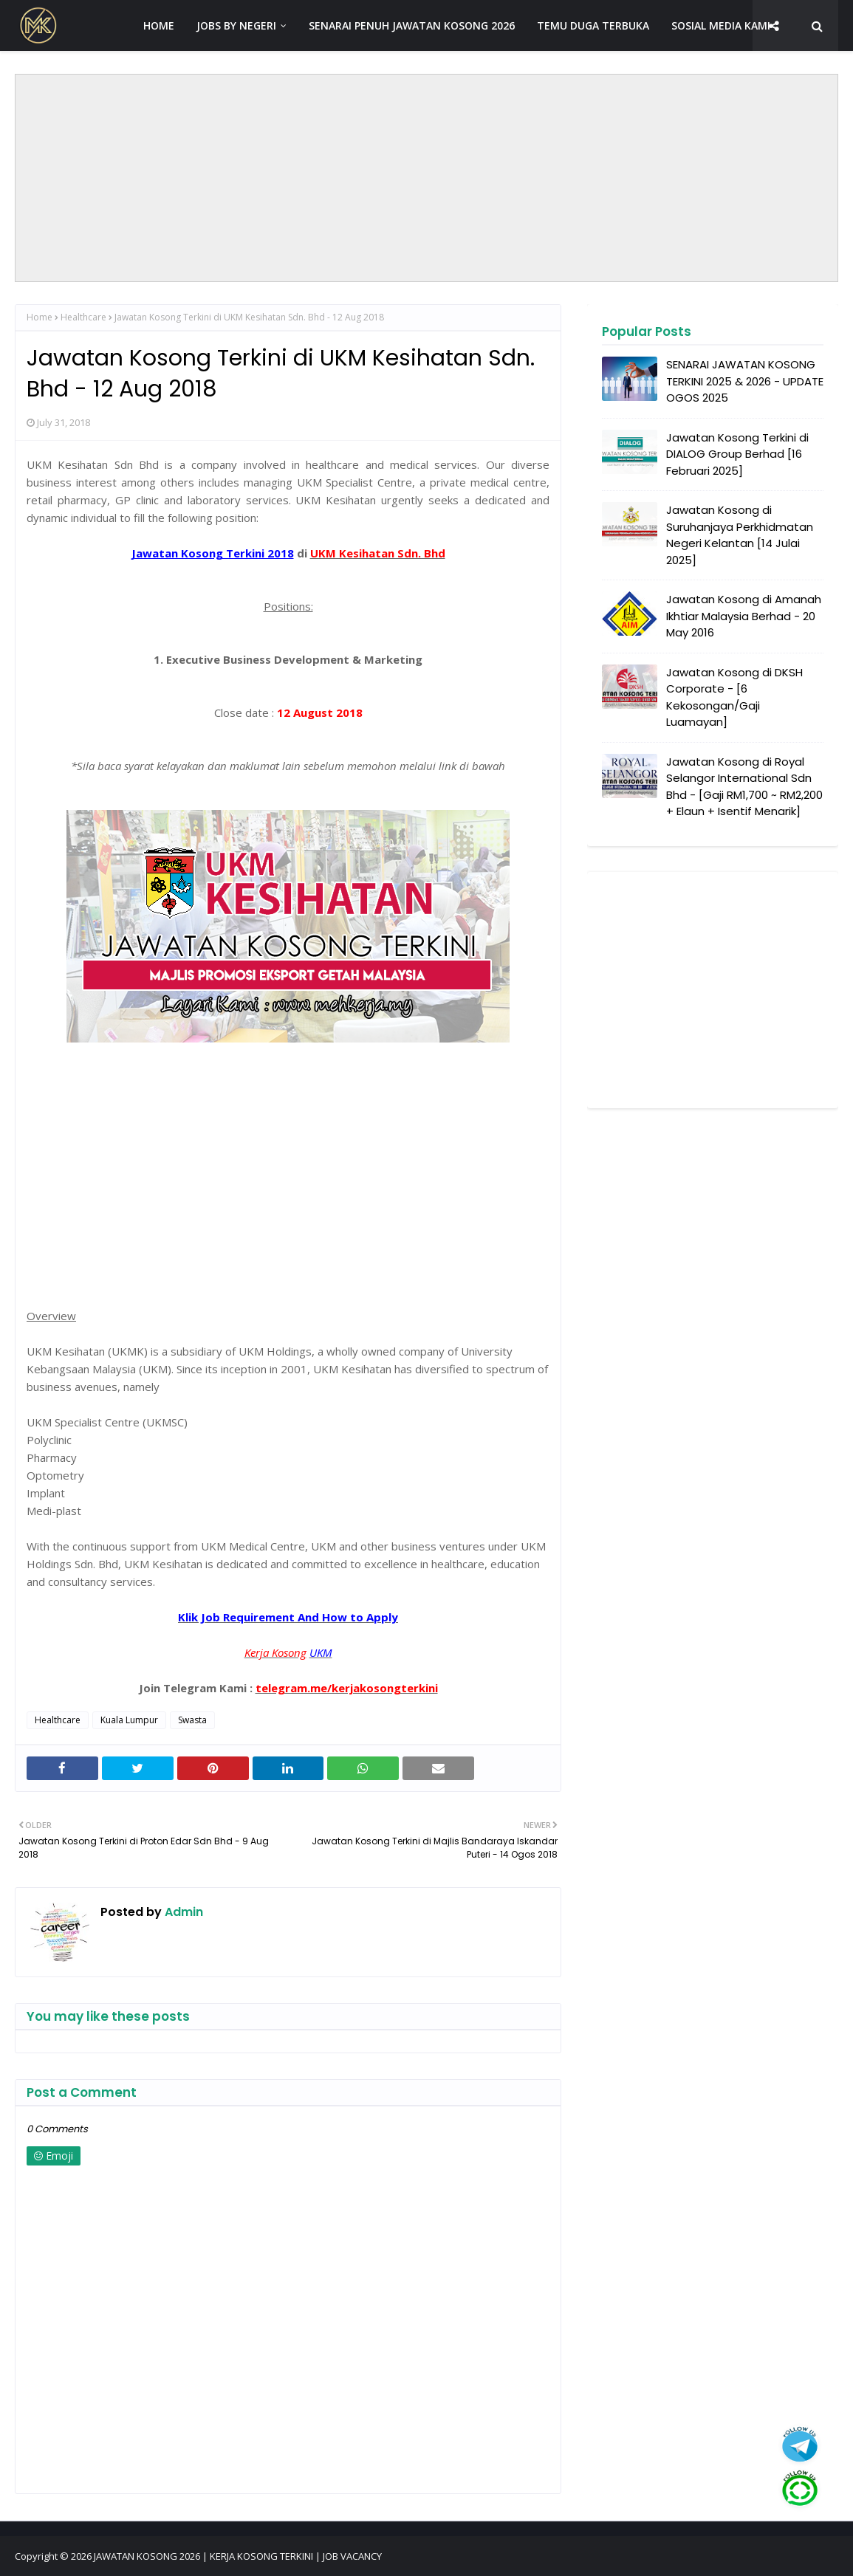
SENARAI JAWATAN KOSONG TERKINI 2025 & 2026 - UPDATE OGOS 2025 (744, 381)
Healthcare (83, 317)
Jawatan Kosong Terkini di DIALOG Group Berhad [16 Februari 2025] (737, 454)
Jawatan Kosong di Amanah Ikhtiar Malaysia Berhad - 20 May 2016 (743, 615)
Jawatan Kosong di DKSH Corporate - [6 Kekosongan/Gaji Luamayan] (734, 697)
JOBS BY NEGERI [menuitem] (236, 25)
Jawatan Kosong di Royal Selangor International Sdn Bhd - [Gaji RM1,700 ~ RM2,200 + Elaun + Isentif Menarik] (744, 787)
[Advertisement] (427, 178)
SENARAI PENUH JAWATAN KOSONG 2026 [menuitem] (412, 25)
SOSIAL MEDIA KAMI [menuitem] (720, 25)
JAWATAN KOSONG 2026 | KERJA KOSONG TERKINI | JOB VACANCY (238, 2556)
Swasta (192, 1720)
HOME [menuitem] (158, 25)
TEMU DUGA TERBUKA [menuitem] (593, 25)
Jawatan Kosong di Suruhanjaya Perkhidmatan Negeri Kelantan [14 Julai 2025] (739, 535)
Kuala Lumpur (129, 1720)
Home (39, 317)
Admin (182, 1911)
